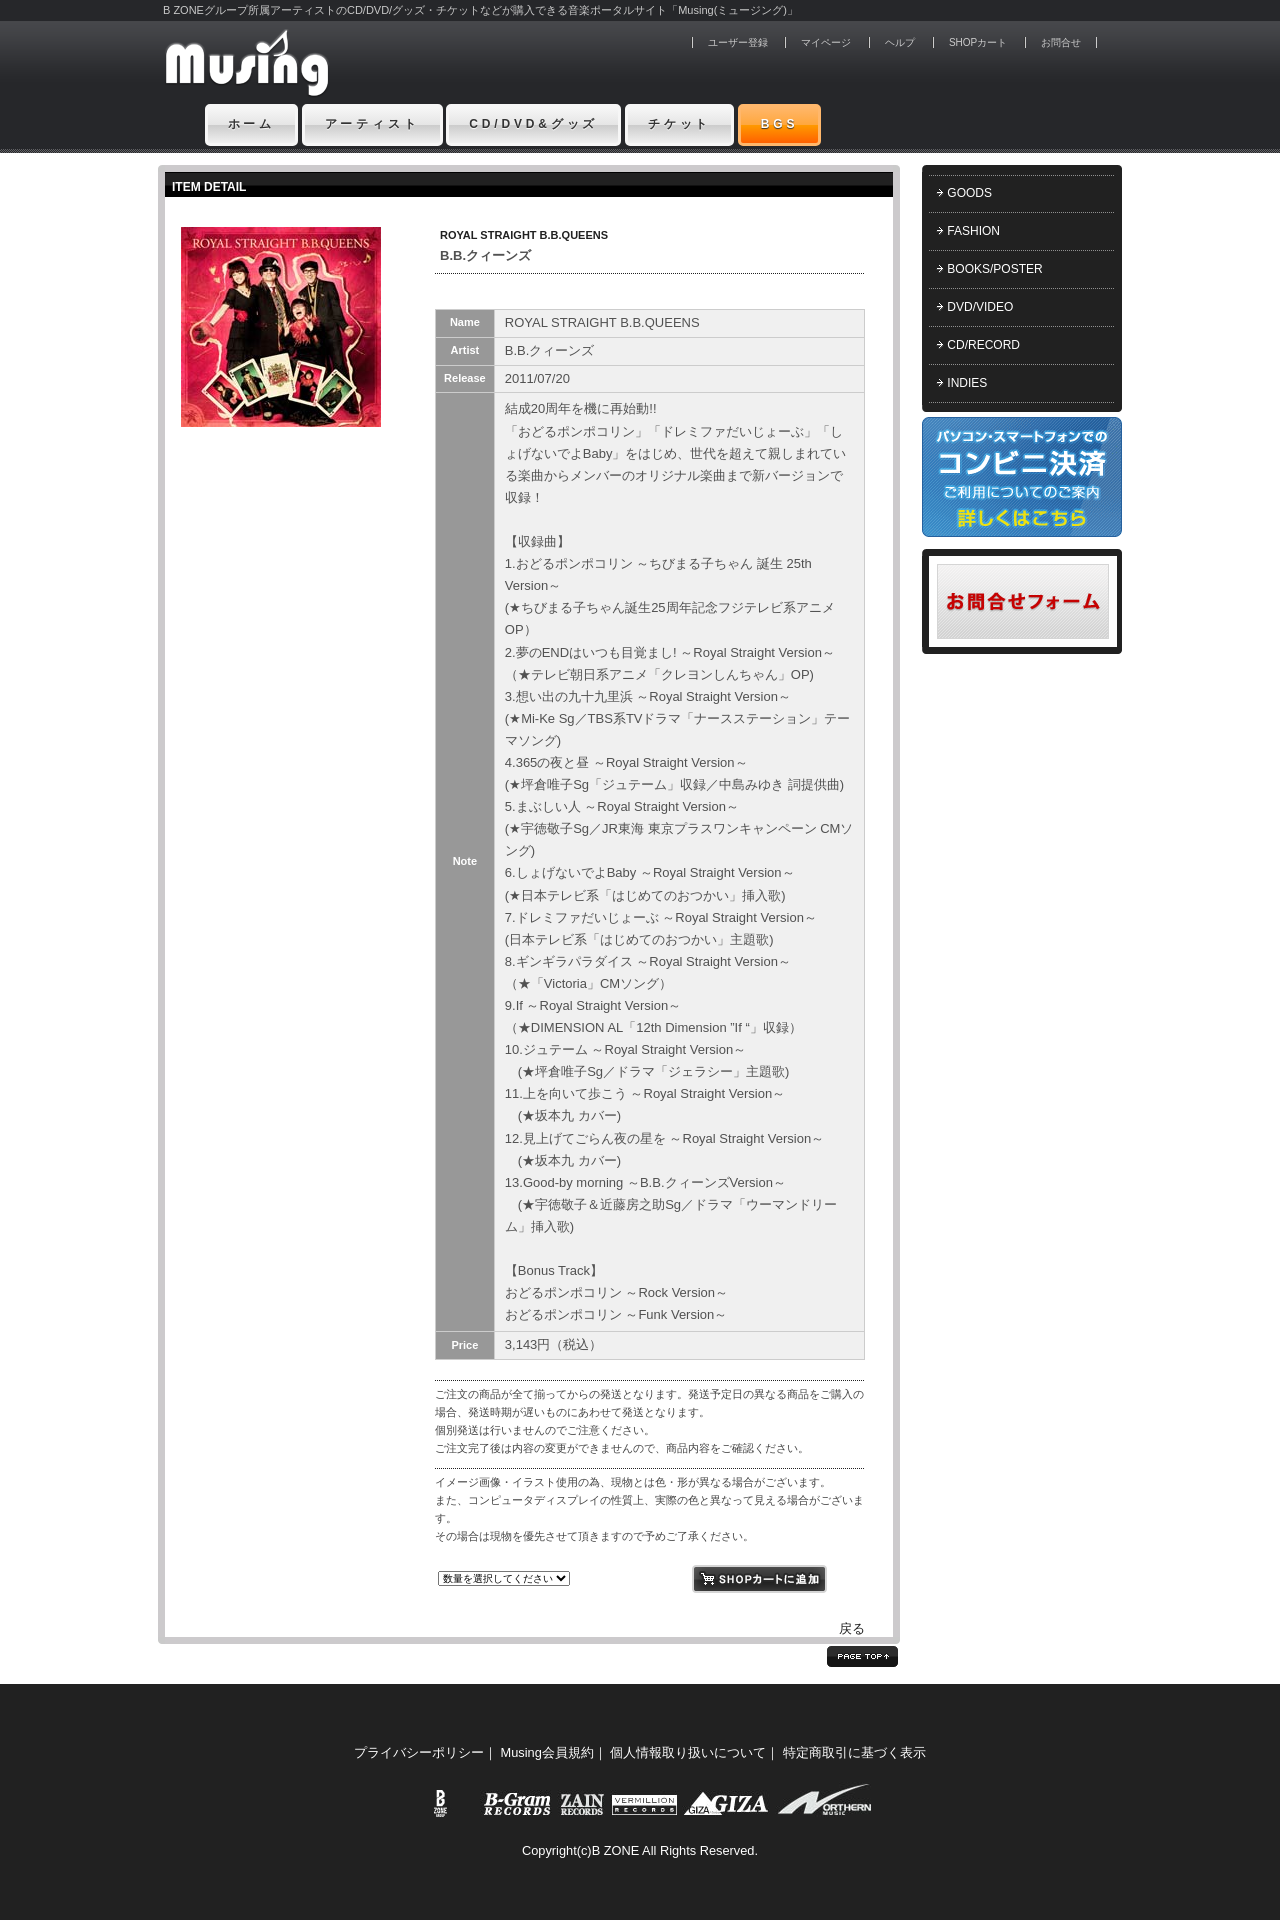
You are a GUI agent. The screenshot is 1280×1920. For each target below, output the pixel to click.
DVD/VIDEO (980, 307)
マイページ (826, 42)
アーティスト (372, 124)
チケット (679, 124)
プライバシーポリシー (419, 1752)
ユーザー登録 (738, 42)
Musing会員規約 (547, 1752)
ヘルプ (900, 42)
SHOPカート (978, 42)
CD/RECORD (983, 345)
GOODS (969, 193)
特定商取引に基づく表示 (854, 1752)
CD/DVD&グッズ (533, 124)
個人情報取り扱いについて (688, 1752)
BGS (780, 124)
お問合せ (1061, 42)
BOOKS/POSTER (994, 269)
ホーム (252, 124)
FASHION (973, 231)
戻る (852, 1628)
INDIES (967, 383)
